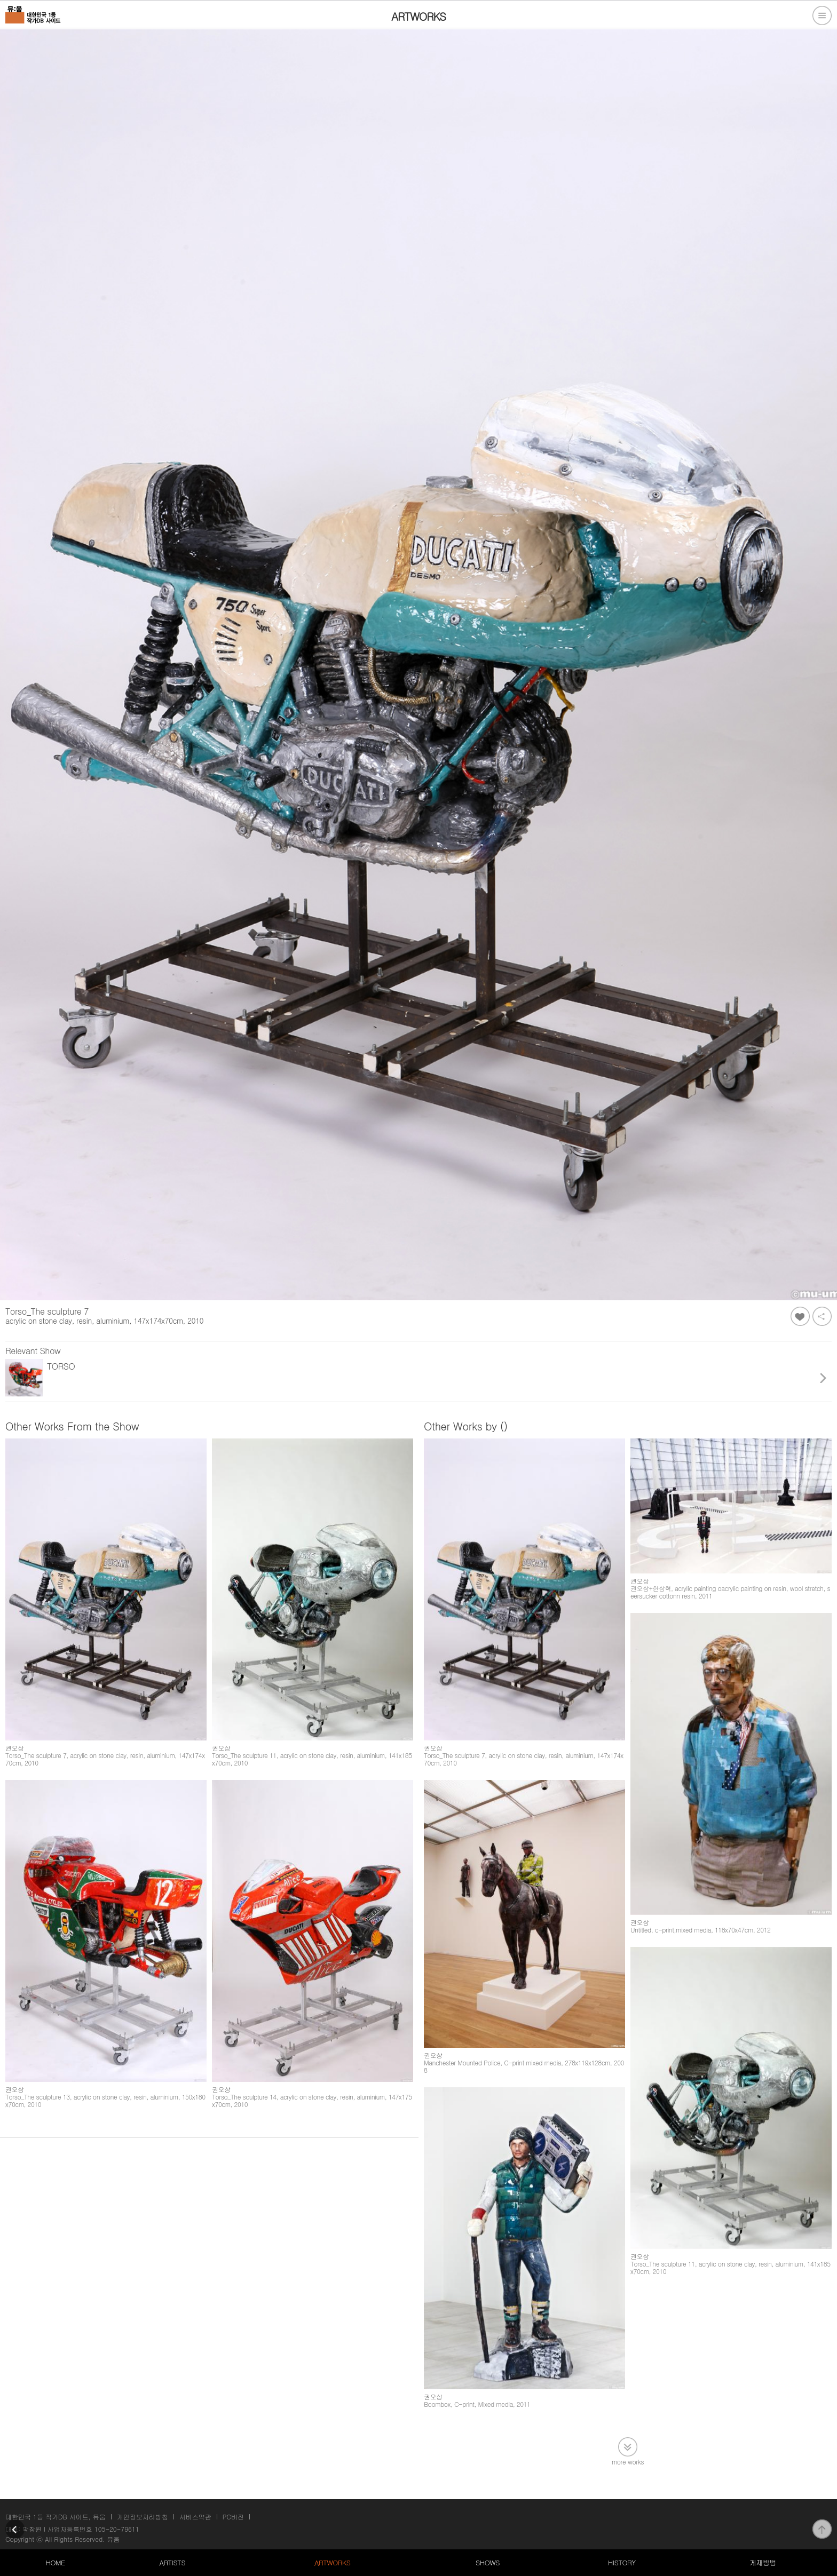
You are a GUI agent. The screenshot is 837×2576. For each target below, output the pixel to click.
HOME (55, 2562)
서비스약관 (195, 2516)
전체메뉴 (822, 15)
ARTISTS (173, 2562)
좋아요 (800, 1316)
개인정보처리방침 (142, 2516)
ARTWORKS (332, 2562)
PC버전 (233, 2516)
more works (628, 2461)
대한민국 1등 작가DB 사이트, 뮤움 (55, 2516)
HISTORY (622, 2562)
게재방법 (762, 2562)
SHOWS (488, 2562)
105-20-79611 (116, 2528)
